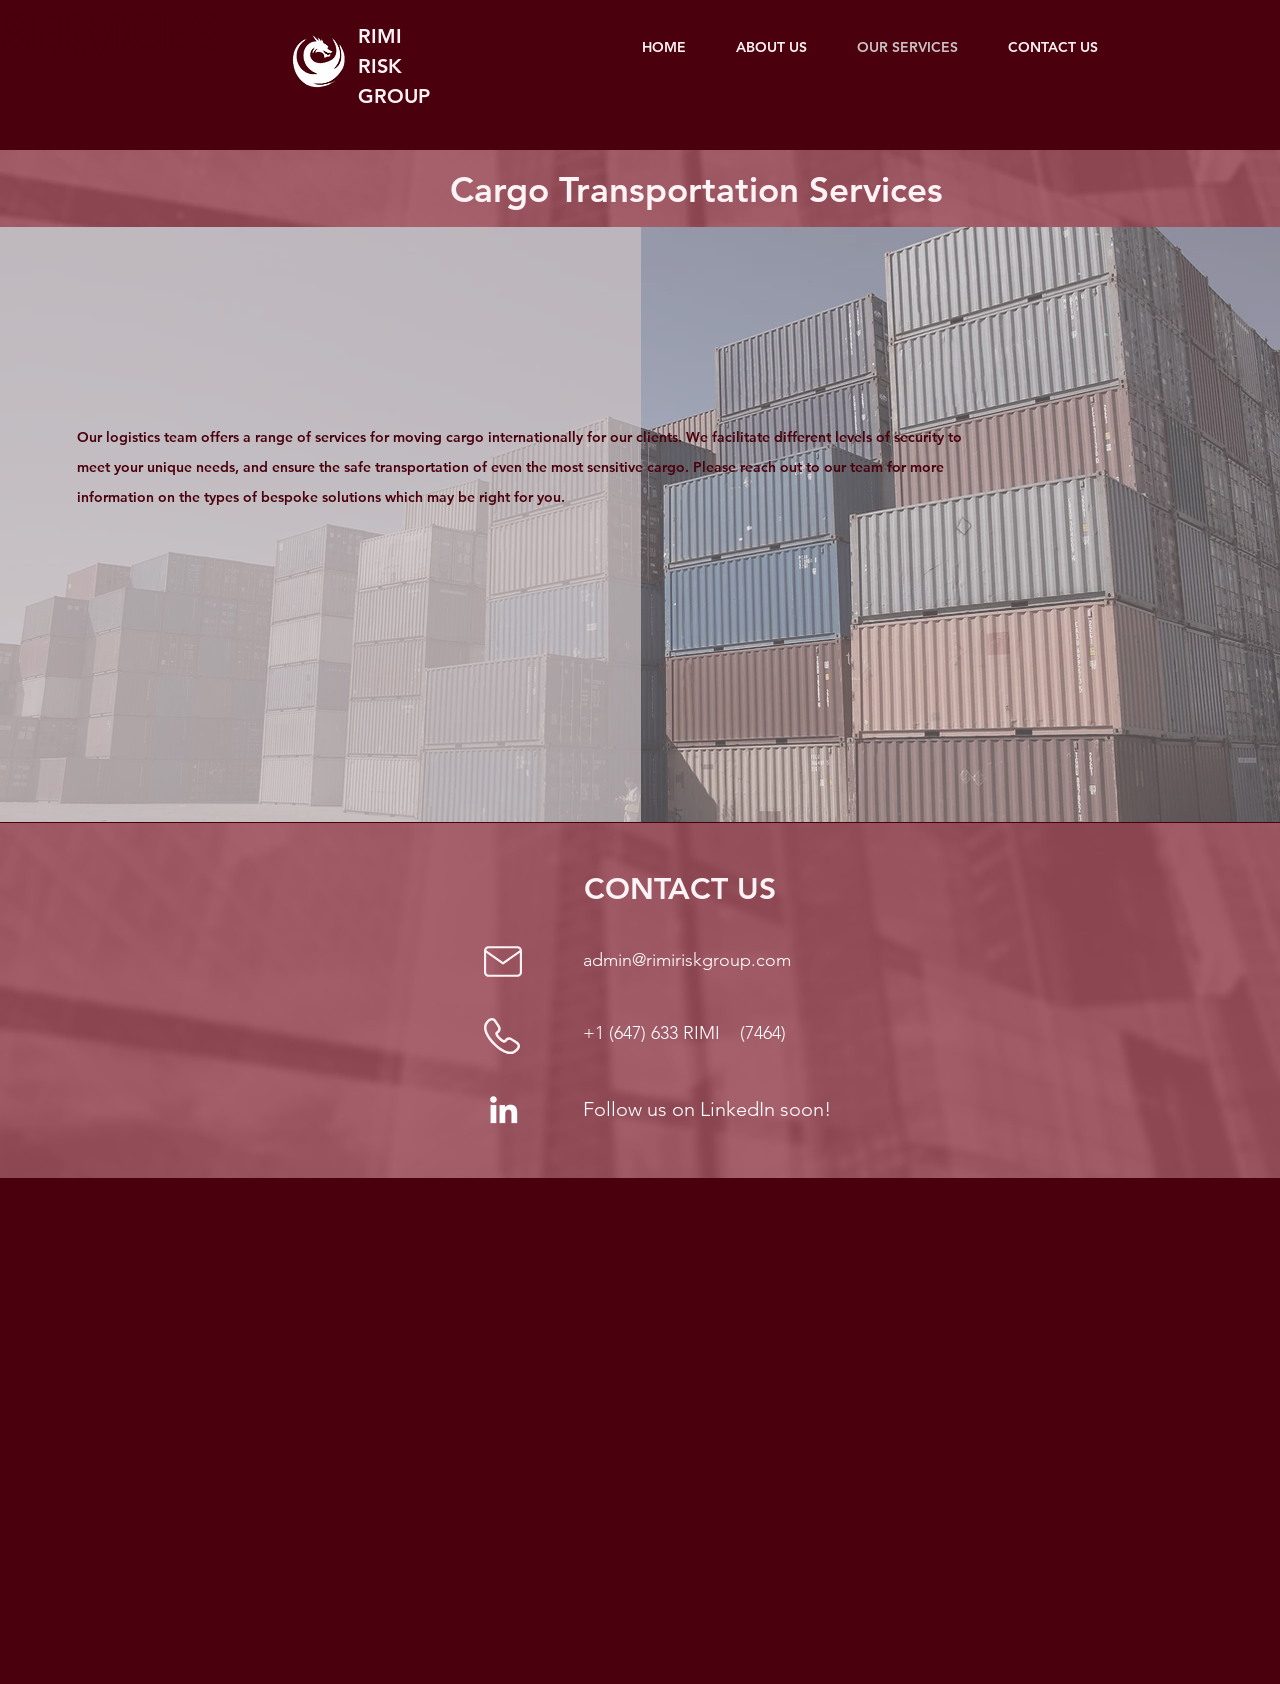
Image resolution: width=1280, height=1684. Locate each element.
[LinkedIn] (503, 1109)
